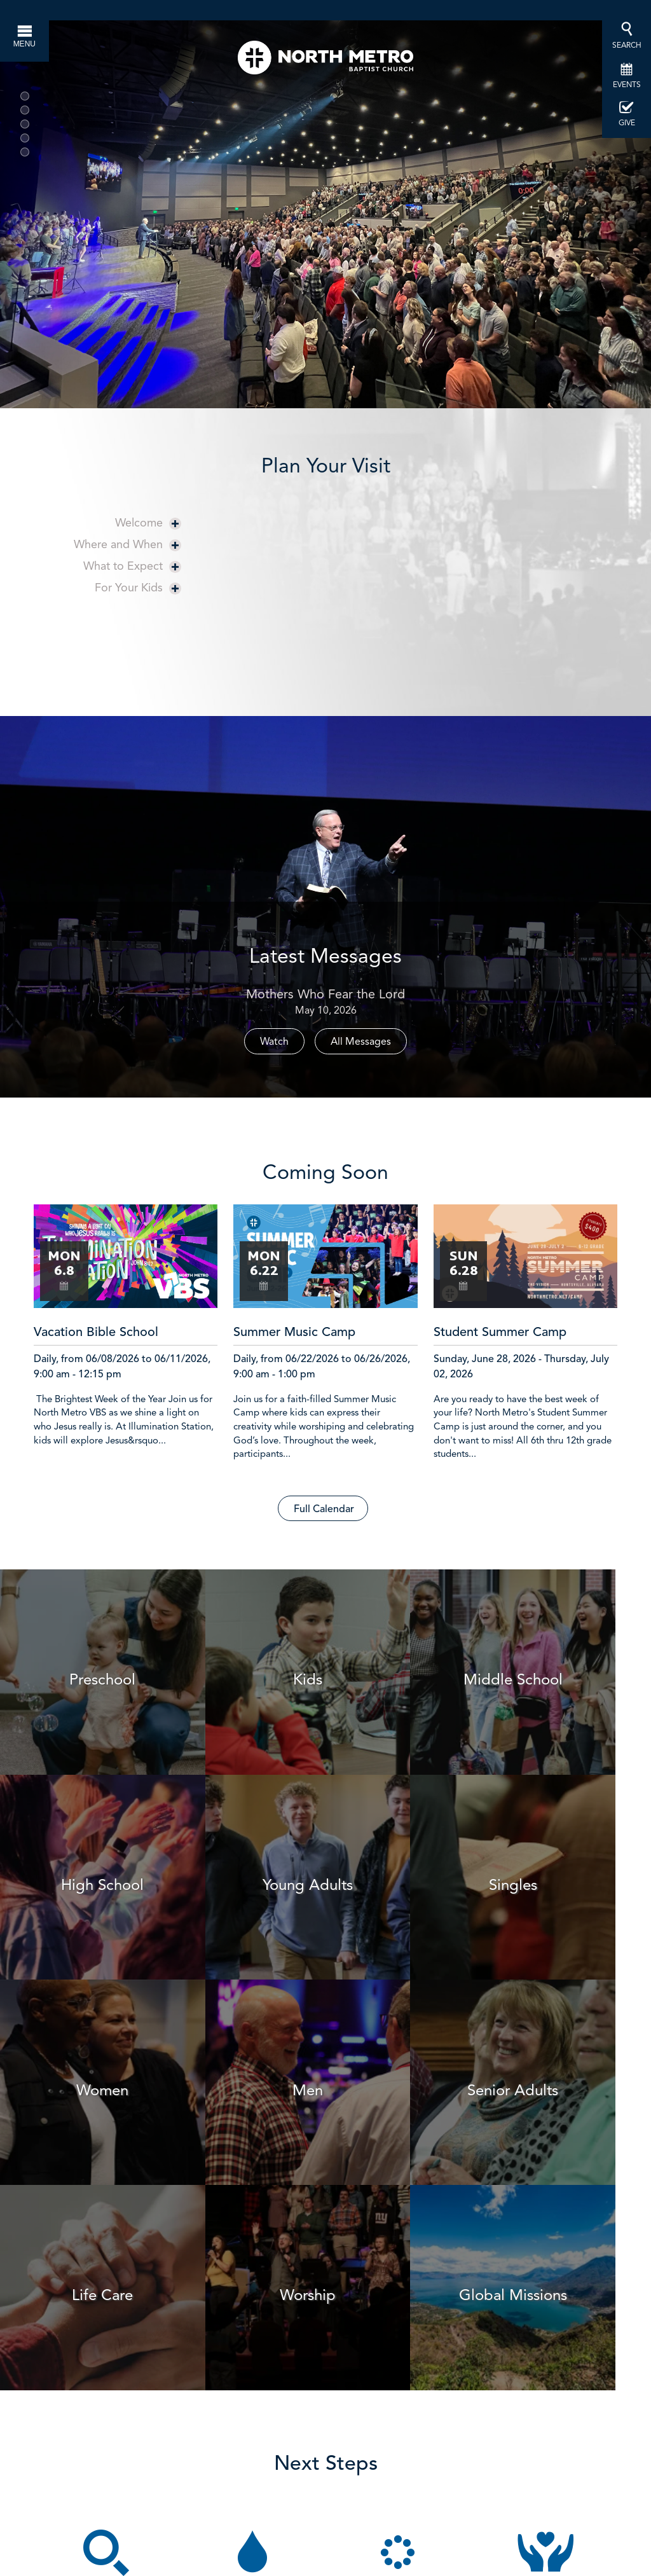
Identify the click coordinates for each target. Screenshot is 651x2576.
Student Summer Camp (500, 1332)
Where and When (127, 544)
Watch (274, 1041)
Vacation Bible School (96, 1332)
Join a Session (112, 2316)
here (342, 2491)
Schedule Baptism (258, 2316)
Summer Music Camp (294, 1332)
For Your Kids (138, 587)
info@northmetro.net (488, 2469)
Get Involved (551, 2316)
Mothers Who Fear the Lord (325, 994)
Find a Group (405, 2316)
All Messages (361, 1041)
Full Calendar (324, 1510)
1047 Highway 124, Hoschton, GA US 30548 (394, 2557)
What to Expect (132, 565)
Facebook (412, 2491)
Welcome (148, 522)
